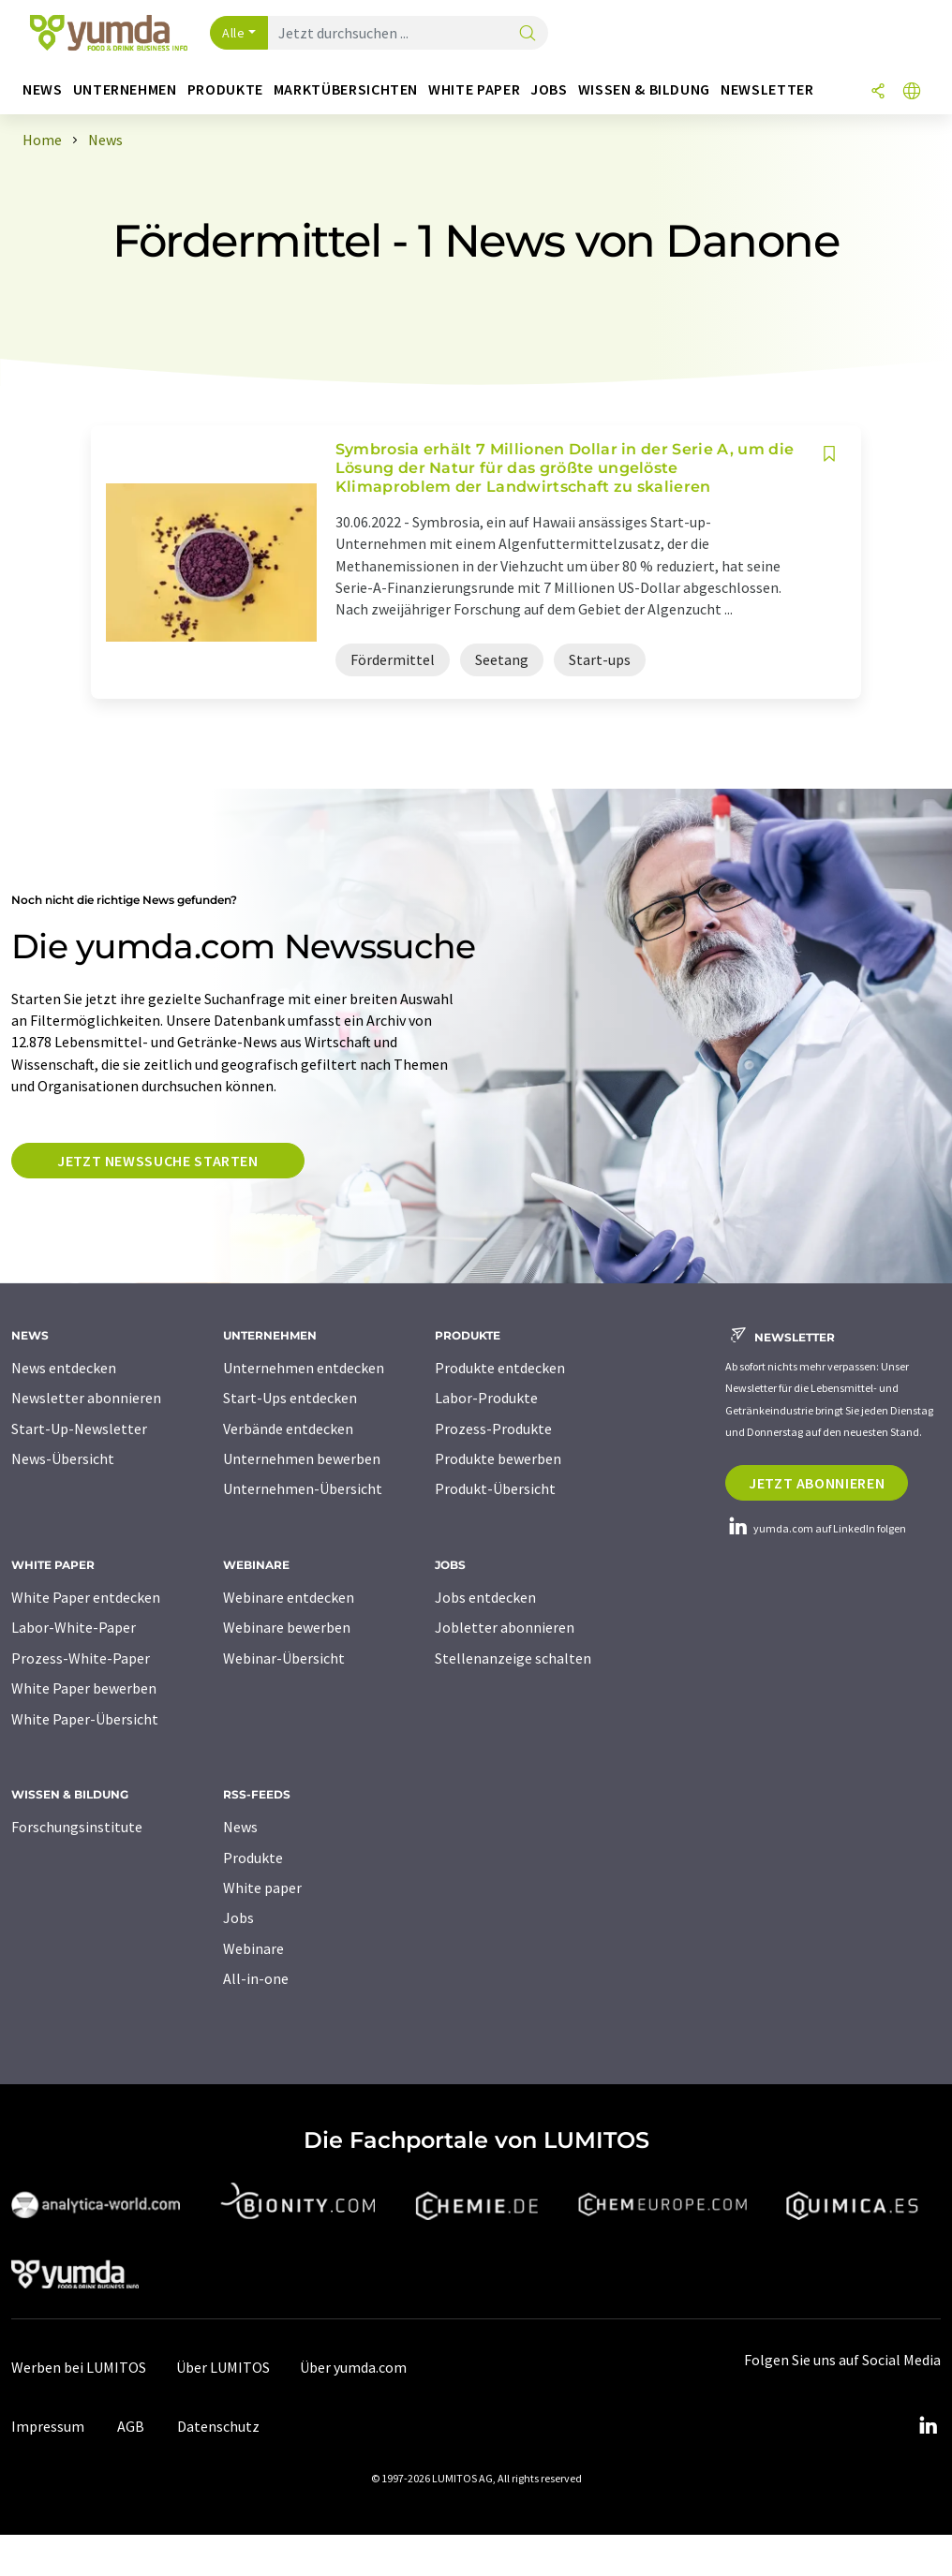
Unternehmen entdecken (303, 1367)
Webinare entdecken (288, 1597)
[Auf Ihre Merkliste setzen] (829, 453)
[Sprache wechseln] (912, 92)
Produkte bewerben (498, 1458)
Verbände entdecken (288, 1428)
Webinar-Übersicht (284, 1658)
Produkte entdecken (500, 1367)
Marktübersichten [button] (346, 89)
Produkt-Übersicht (495, 1488)
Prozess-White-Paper (80, 1658)
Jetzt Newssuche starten (158, 1160)
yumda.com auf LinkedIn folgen (815, 1528)
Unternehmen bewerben (301, 1458)
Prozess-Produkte (493, 1428)
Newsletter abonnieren (86, 1397)
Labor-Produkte (486, 1397)
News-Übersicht (62, 1458)
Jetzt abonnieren (817, 1482)
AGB (130, 2426)
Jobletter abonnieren (504, 1627)
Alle (233, 32)
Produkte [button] (225, 89)
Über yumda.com (353, 2367)
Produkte (253, 1857)
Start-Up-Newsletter (79, 1428)
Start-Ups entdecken (290, 1397)
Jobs (238, 1917)
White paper (262, 1887)
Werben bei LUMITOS (78, 2367)
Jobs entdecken (485, 1597)
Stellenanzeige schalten (513, 1658)
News (240, 1826)
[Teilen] (878, 92)
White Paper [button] (474, 89)
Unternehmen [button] (125, 89)
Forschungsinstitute (76, 1826)
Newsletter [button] (767, 89)
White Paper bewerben (83, 1688)
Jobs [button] (549, 89)
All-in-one (256, 1978)
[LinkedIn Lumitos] (928, 2426)
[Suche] (527, 34)
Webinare (253, 1948)
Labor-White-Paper (73, 1627)
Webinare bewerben (286, 1627)
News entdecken (63, 1367)
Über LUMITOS (223, 2367)
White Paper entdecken (85, 1597)
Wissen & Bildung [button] (644, 89)
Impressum (47, 2426)
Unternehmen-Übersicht (302, 1488)
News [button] (42, 89)
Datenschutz (218, 2426)
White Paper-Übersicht (84, 1719)
